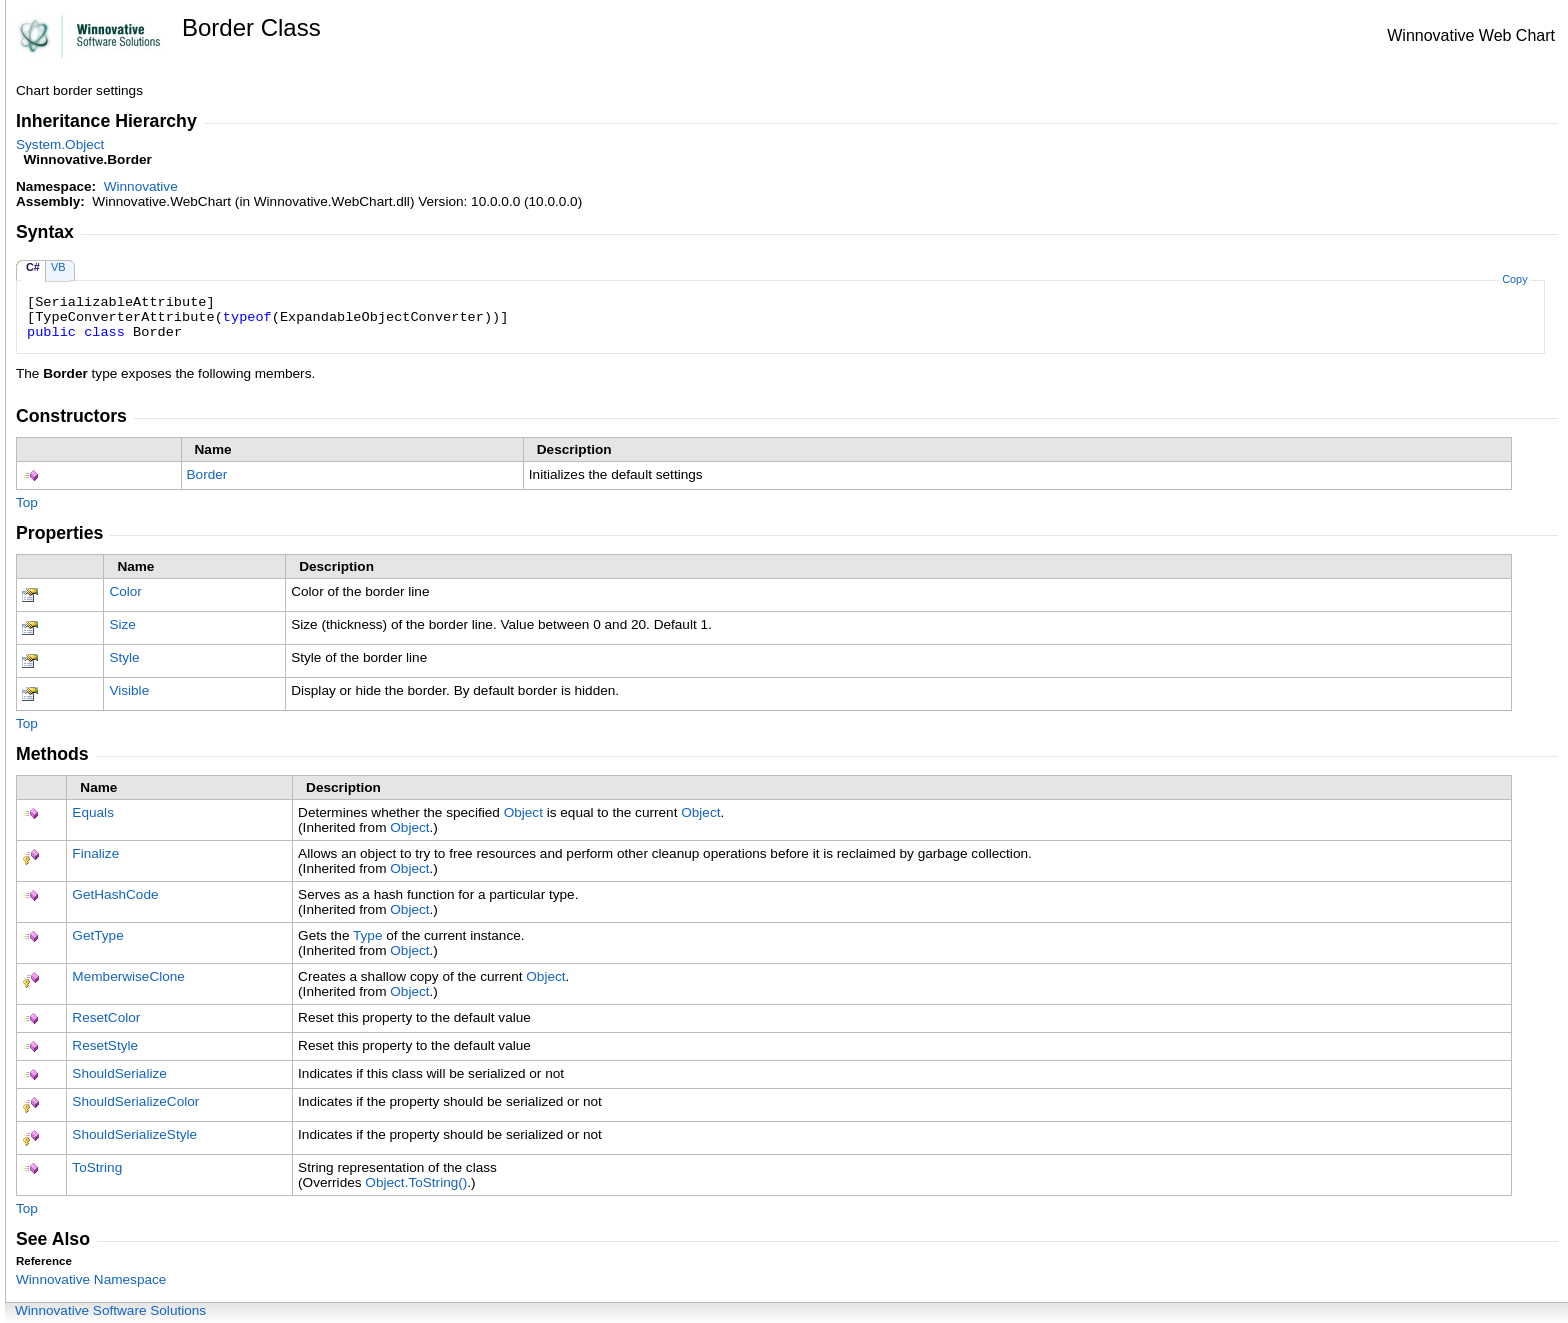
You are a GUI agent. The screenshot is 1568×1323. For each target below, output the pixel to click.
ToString (97, 1167)
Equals (93, 812)
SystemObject (60, 144)
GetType (97, 935)
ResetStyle (105, 1045)
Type (367, 935)
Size (122, 624)
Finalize (95, 853)
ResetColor (106, 1017)
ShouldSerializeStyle (134, 1134)
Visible (129, 690)
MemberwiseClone (128, 976)
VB (58, 267)
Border (207, 474)
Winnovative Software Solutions (110, 1310)
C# (33, 267)
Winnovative (141, 186)
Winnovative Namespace (91, 1279)
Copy (1514, 279)
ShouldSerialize (119, 1073)
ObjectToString (416, 1182)
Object (523, 812)
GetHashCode (115, 894)
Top (27, 502)
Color (125, 591)
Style (124, 657)
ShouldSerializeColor (135, 1101)
